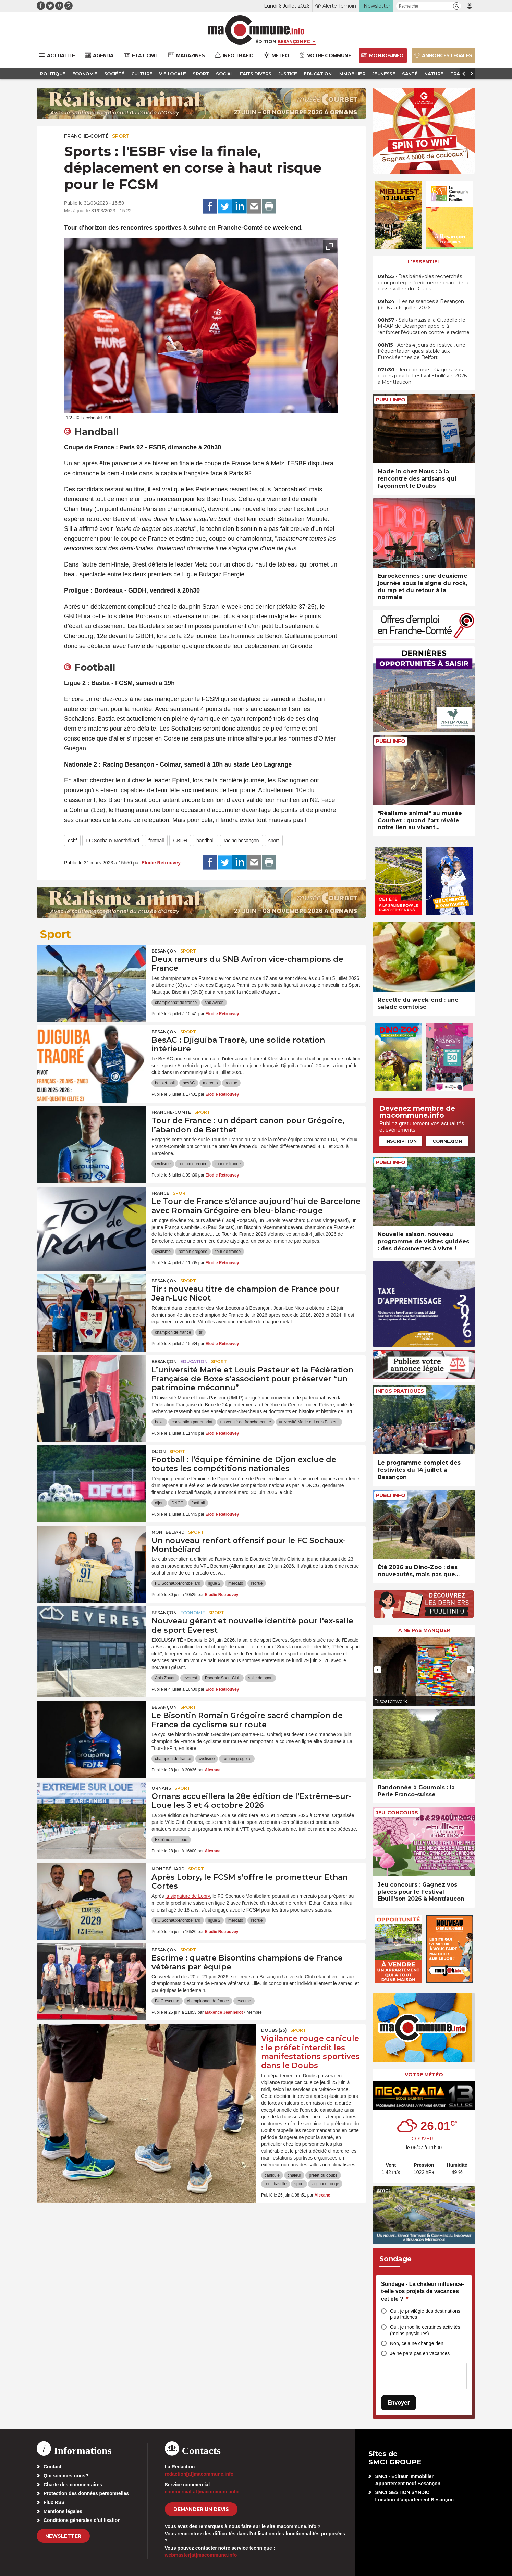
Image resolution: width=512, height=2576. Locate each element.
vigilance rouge (325, 2183)
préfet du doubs (323, 2175)
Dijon (158, 1451)
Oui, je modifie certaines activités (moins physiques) (425, 2330)
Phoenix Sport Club (222, 1678)
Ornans (161, 1788)
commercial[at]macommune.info (202, 2491)
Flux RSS (54, 2502)
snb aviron (214, 1002)
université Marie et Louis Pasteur (309, 1422)
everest (190, 1678)
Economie (192, 1612)
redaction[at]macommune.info (199, 2474)
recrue (231, 1083)
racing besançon (241, 840)
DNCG (177, 1503)
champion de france (173, 1332)
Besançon (164, 951)
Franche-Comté (86, 136)
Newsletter (63, 2536)
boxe (159, 1422)
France (160, 1193)
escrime (244, 2001)
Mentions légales (63, 2511)
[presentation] (314, 404)
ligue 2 (214, 1583)
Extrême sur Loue (171, 1839)
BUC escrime (167, 2001)
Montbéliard (168, 1532)
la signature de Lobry (187, 1896)
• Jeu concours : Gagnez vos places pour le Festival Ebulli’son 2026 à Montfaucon (422, 375)
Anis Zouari (165, 1678)
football (156, 840)
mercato (210, 1083)
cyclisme (163, 1163)
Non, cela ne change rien (416, 2343)
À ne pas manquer (424, 1630)
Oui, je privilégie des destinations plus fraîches (425, 2314)
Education (194, 1361)
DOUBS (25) (274, 2030)
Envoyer (399, 2402)
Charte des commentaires (73, 2484)
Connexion (447, 1141)
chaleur (294, 2175)
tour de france (228, 1163)
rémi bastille (276, 2183)
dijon (159, 1503)
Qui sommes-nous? (66, 2475)
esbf (72, 840)
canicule (272, 2175)
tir (200, 1332)
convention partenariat (192, 1422)
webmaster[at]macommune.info (201, 2555)
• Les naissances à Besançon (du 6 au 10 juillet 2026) (421, 304)
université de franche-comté (245, 1422)
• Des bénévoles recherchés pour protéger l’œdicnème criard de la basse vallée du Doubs (423, 282)
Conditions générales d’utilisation (82, 2520)
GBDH (180, 840)
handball (205, 840)
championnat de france (176, 1002)
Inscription (401, 1141)
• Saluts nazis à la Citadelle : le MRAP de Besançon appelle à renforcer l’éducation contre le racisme (424, 326)
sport (273, 840)
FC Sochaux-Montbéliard (112, 840)
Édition (265, 41)
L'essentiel (424, 262)
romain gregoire (193, 1163)
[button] (456, 6)
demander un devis (201, 2509)
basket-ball (165, 1083)
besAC (189, 1083)
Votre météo (424, 2074)
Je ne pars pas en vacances (420, 2353)
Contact (52, 2466)
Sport (121, 136)
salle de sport (260, 1678)
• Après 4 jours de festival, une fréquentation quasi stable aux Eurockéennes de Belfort (421, 351)
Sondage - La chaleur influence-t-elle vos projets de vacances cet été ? (422, 2291)
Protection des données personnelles (86, 2493)
